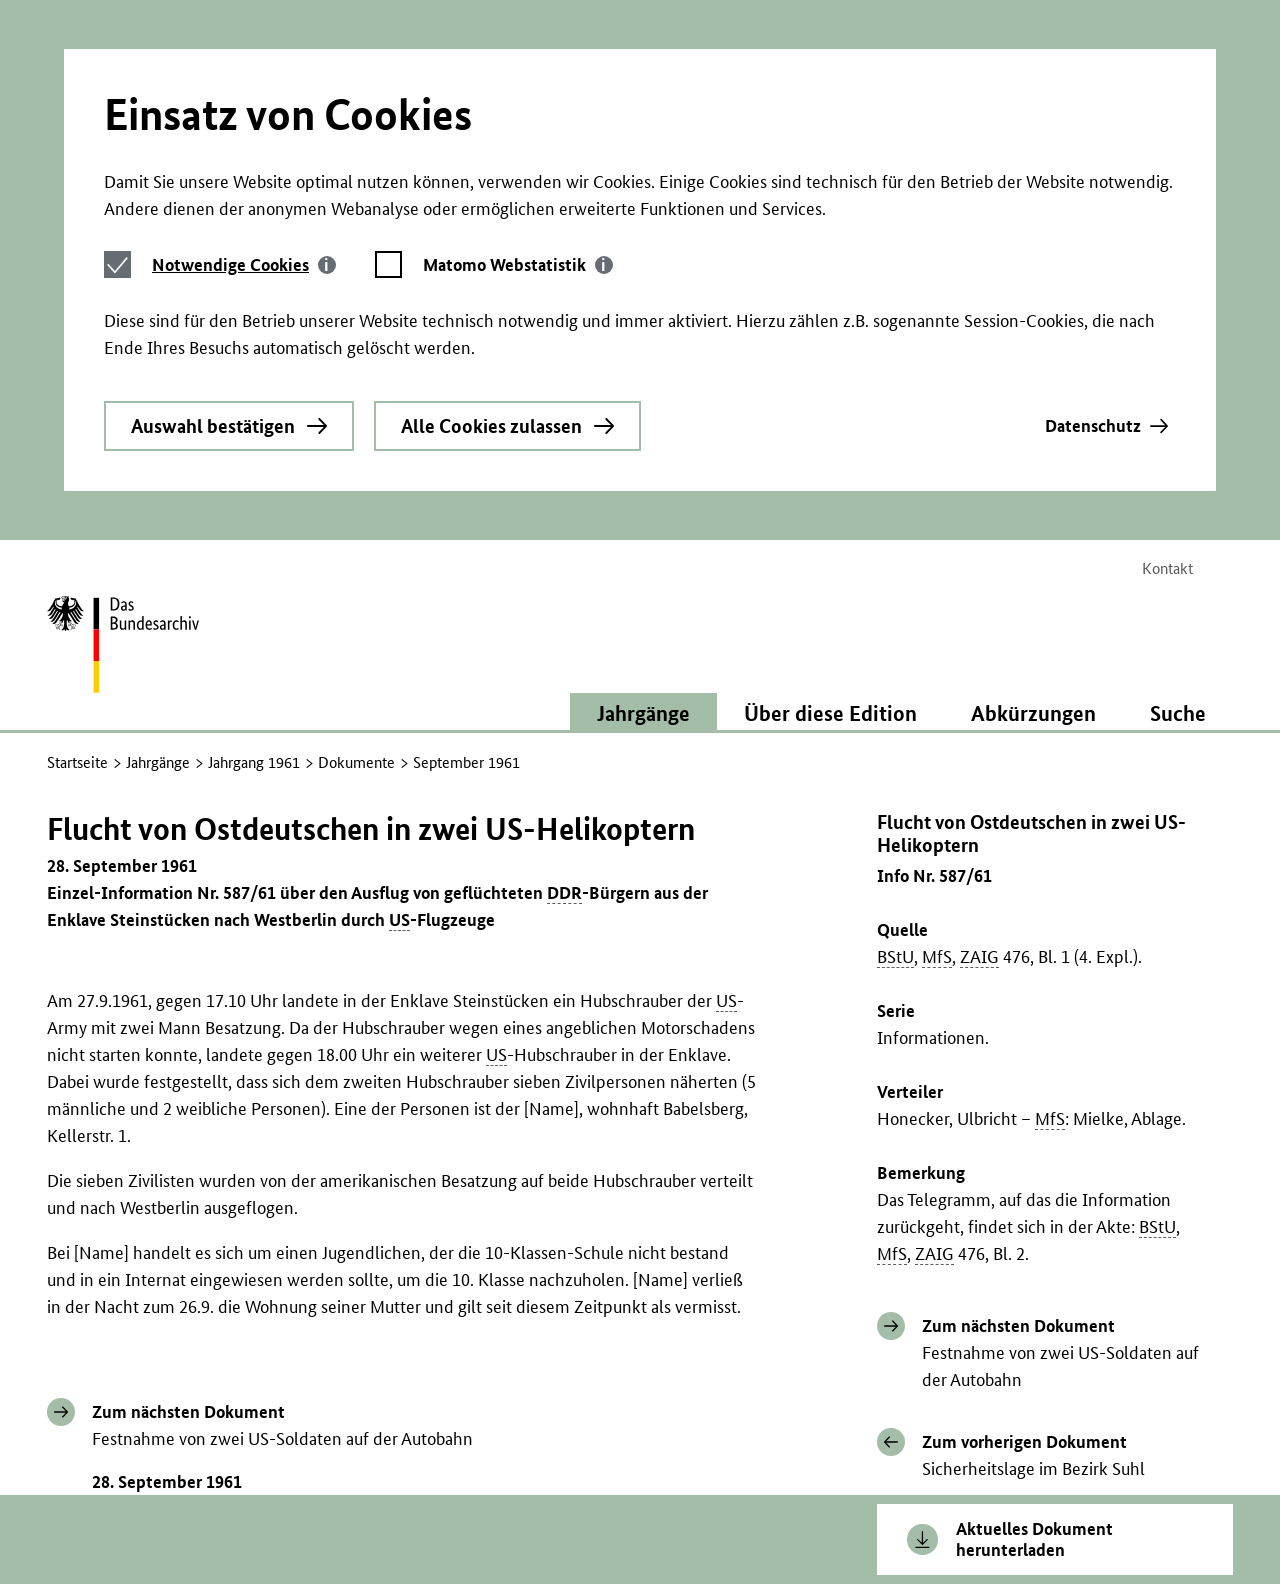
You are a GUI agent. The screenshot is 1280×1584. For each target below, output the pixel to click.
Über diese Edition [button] (830, 475)
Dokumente (356, 524)
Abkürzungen (1033, 475)
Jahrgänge (158, 524)
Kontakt (1167, 330)
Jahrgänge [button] (643, 475)
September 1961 (466, 524)
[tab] (244, 81)
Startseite (77, 524)
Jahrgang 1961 (254, 524)
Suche (1178, 475)
